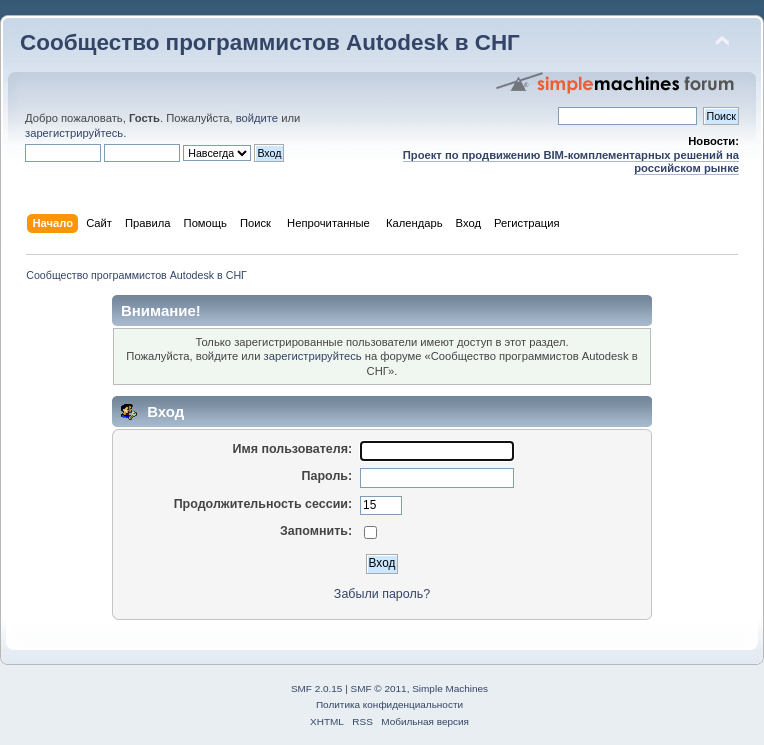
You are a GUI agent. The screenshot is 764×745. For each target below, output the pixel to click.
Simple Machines (450, 688)
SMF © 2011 (379, 688)
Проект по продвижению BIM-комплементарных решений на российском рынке (571, 161)
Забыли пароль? (382, 594)
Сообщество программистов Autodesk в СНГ (270, 42)
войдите (257, 118)
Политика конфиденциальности (389, 704)
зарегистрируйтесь (74, 133)
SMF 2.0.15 (317, 688)
